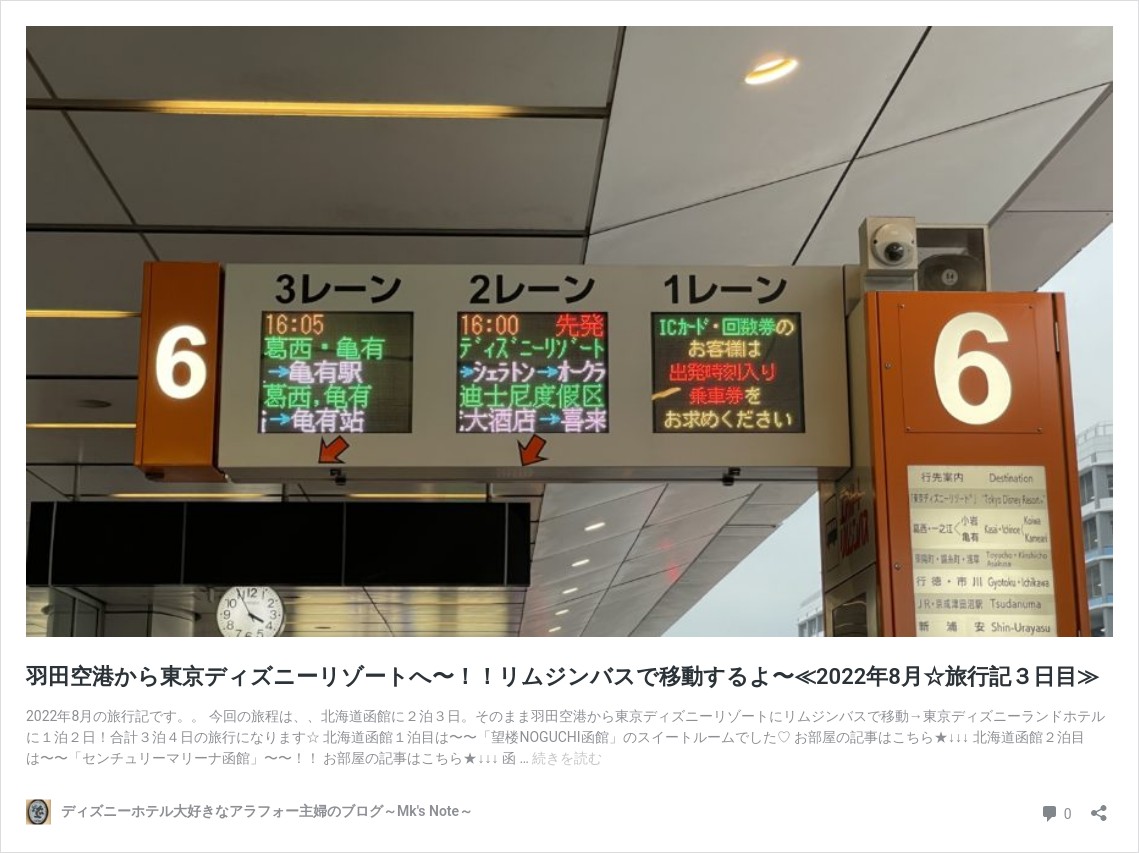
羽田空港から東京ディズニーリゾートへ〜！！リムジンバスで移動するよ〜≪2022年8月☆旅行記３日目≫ (562, 676)
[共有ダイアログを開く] (1099, 806)
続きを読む (567, 758)
